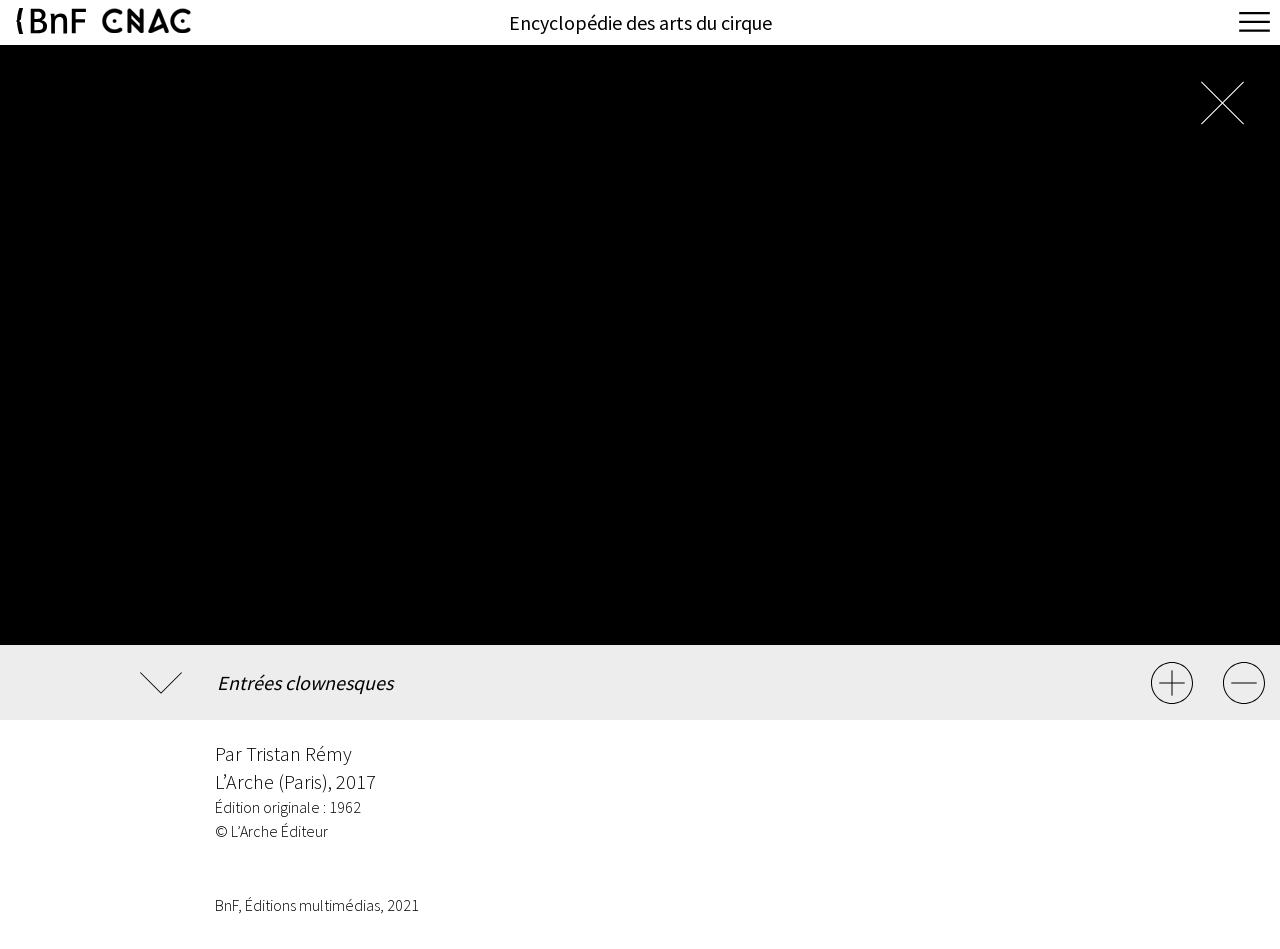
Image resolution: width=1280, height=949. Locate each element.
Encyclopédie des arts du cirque (640, 22)
